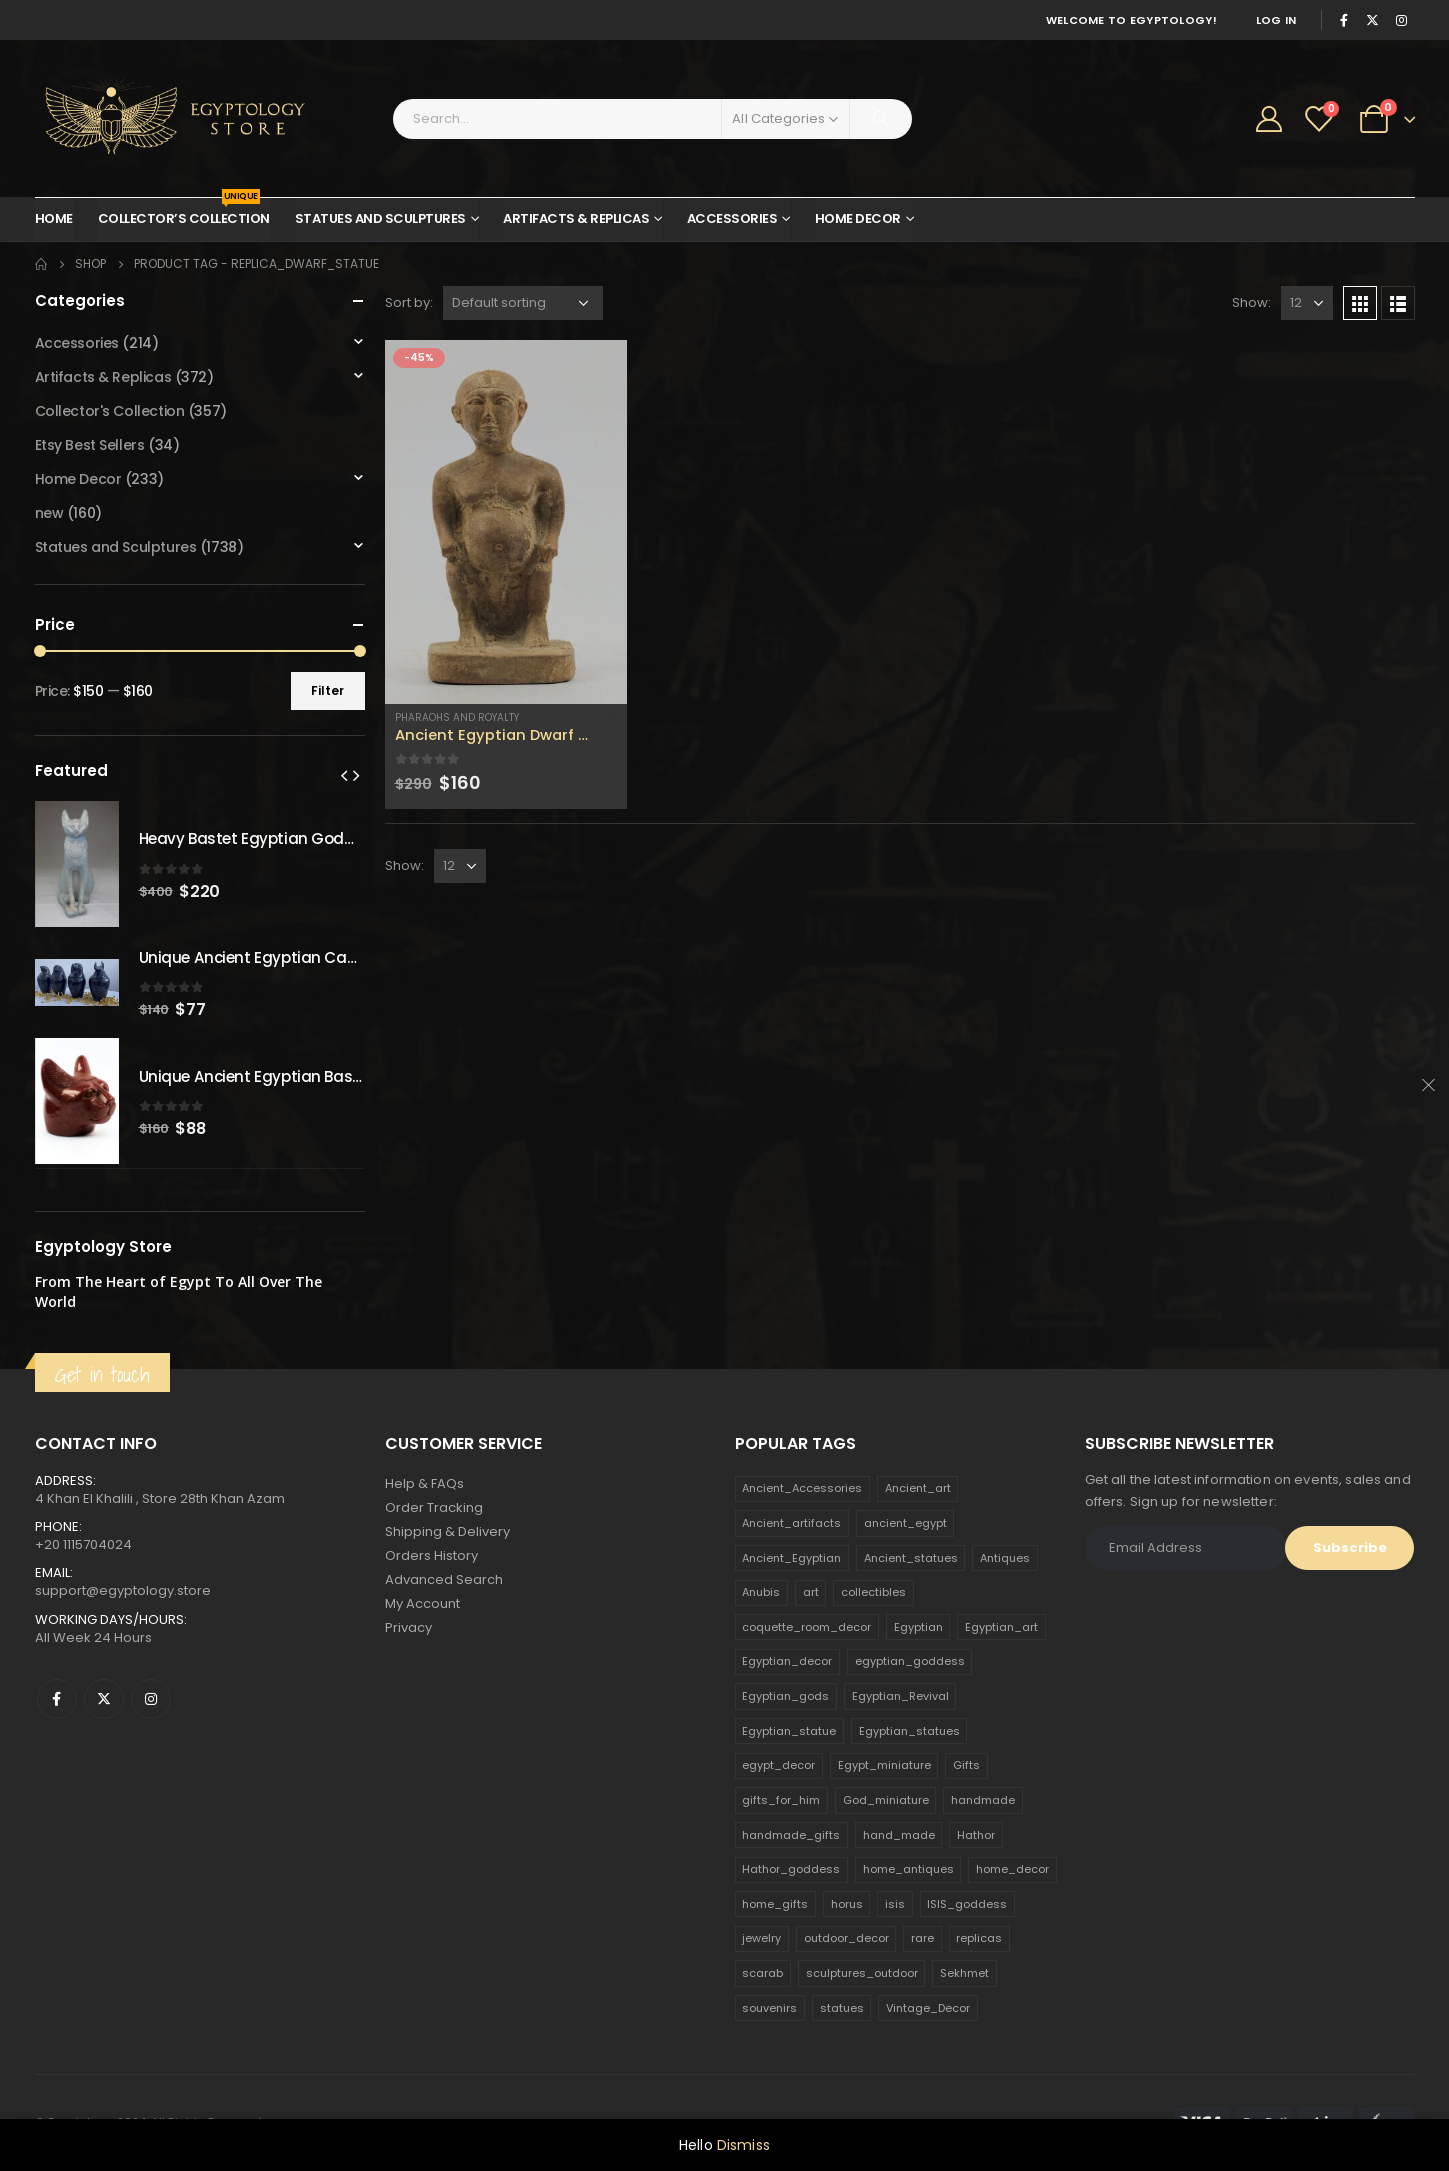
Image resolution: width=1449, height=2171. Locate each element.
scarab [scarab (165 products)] (762, 1973)
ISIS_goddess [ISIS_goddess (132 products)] (967, 1904)
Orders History (431, 1555)
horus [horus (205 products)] (847, 1904)
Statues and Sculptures (380, 218)
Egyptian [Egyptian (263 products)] (918, 1627)
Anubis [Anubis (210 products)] (761, 1592)
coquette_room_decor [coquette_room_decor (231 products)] (806, 1627)
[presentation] (344, 775)
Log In (1276, 20)
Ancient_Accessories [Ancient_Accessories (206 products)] (802, 1488)
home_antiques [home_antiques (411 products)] (908, 1869)
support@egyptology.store (123, 1590)
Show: (1251, 302)
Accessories (732, 218)
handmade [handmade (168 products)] (983, 1800)
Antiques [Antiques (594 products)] (1005, 1558)
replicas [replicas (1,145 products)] (979, 1938)
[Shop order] (523, 303)
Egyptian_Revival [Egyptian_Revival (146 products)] (900, 1696)
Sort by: (409, 302)
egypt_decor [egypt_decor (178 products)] (778, 1765)
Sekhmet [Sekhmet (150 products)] (964, 1973)
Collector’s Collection (184, 213)
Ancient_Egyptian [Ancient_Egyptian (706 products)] (791, 1558)
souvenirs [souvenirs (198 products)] (769, 2008)
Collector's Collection (110, 411)
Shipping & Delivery (447, 1531)
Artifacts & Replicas (576, 218)
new (49, 513)
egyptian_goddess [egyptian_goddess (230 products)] (910, 1661)
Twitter (104, 1699)
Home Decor (858, 218)
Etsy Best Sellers (90, 445)
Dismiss (743, 2145)
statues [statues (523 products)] (842, 2008)
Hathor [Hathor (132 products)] (976, 1835)
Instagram (151, 1699)
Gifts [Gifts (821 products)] (966, 1765)
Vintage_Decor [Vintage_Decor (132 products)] (928, 2008)
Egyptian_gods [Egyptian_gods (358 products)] (785, 1696)
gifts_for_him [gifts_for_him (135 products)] (781, 1800)
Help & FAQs (424, 1483)
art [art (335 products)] (811, 1592)
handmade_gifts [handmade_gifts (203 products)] (791, 1835)
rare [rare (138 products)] (922, 1938)
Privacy (408, 1627)
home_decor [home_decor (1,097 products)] (1012, 1869)
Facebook (57, 1699)
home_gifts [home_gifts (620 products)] (775, 1904)
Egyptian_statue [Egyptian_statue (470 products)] (789, 1731)
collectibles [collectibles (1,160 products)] (873, 1592)
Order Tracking (434, 1507)
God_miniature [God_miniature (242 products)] (886, 1800)
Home (54, 218)
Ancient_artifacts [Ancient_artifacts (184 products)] (791, 1523)
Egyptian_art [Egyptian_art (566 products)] (1001, 1627)
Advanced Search (444, 1579)
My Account (422, 1603)
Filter (327, 690)
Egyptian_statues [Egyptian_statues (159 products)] (909, 1731)
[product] (506, 522)
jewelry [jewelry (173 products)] (761, 1938)
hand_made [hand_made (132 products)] (899, 1835)
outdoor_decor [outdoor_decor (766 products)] (846, 1938)
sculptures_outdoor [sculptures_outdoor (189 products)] (862, 1973)
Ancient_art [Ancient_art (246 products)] (918, 1488)
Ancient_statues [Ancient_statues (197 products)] (911, 1558)
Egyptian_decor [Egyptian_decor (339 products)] (787, 1661)
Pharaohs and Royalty (457, 717)
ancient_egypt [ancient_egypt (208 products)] (905, 1523)
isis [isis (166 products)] (895, 1904)
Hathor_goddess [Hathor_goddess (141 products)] (791, 1869)
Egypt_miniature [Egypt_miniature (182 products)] (884, 1765)
